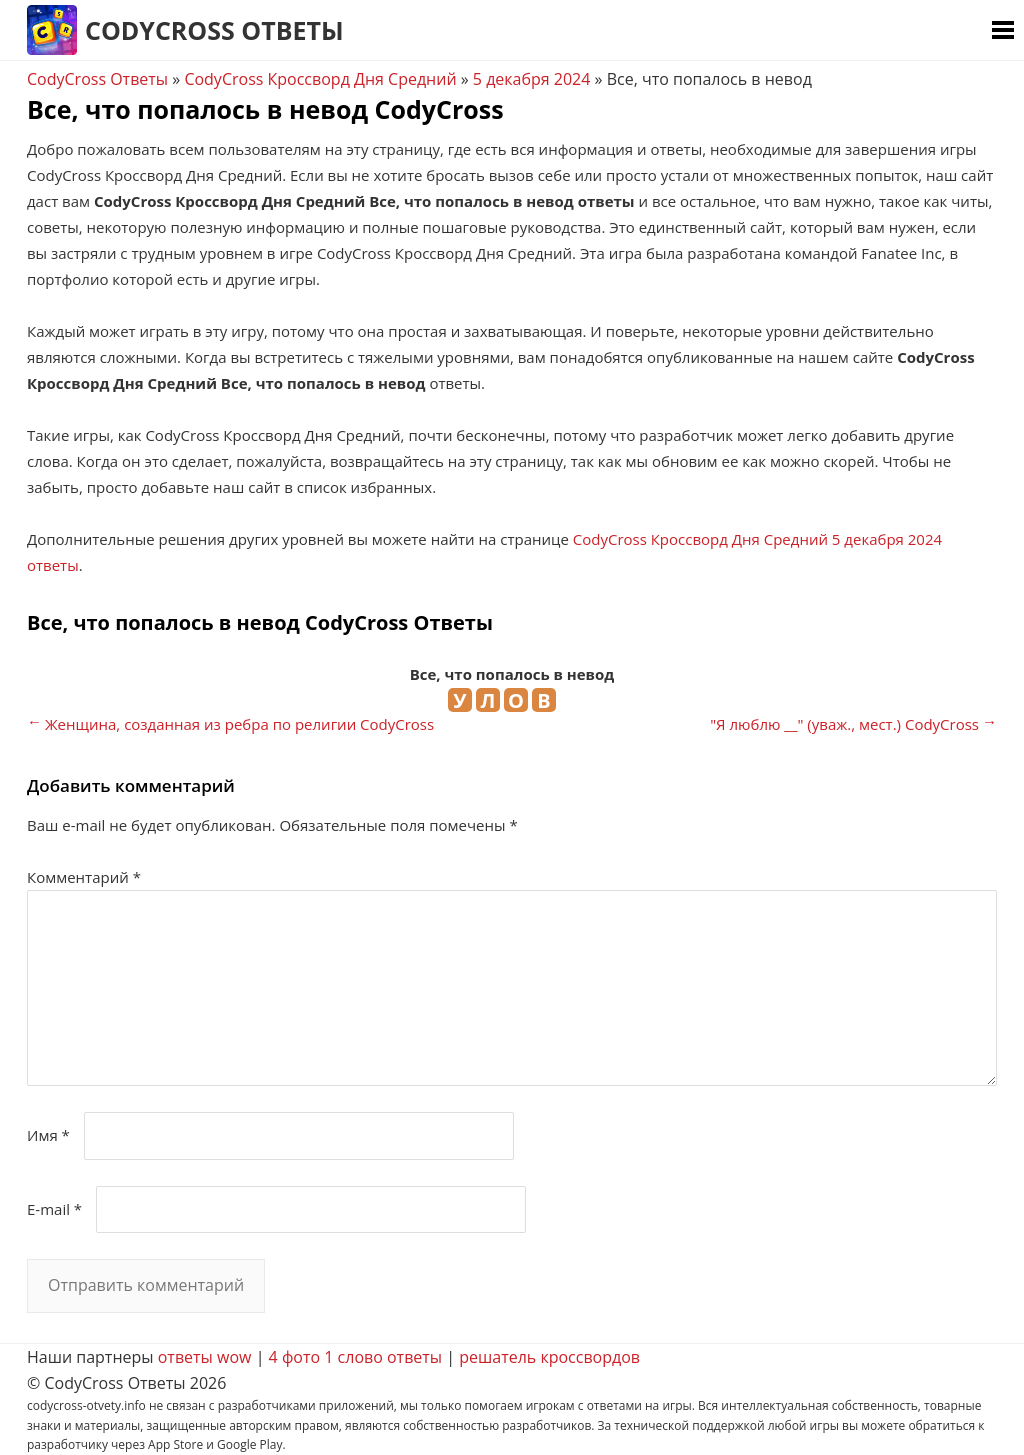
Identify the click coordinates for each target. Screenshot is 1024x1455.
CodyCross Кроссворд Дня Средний (320, 79)
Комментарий (84, 877)
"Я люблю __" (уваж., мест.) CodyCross (844, 724)
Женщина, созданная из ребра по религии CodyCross (239, 724)
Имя (48, 1135)
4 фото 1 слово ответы (356, 1357)
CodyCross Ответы (214, 30)
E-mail (54, 1209)
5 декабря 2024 (532, 79)
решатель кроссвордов (549, 1357)
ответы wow (205, 1357)
